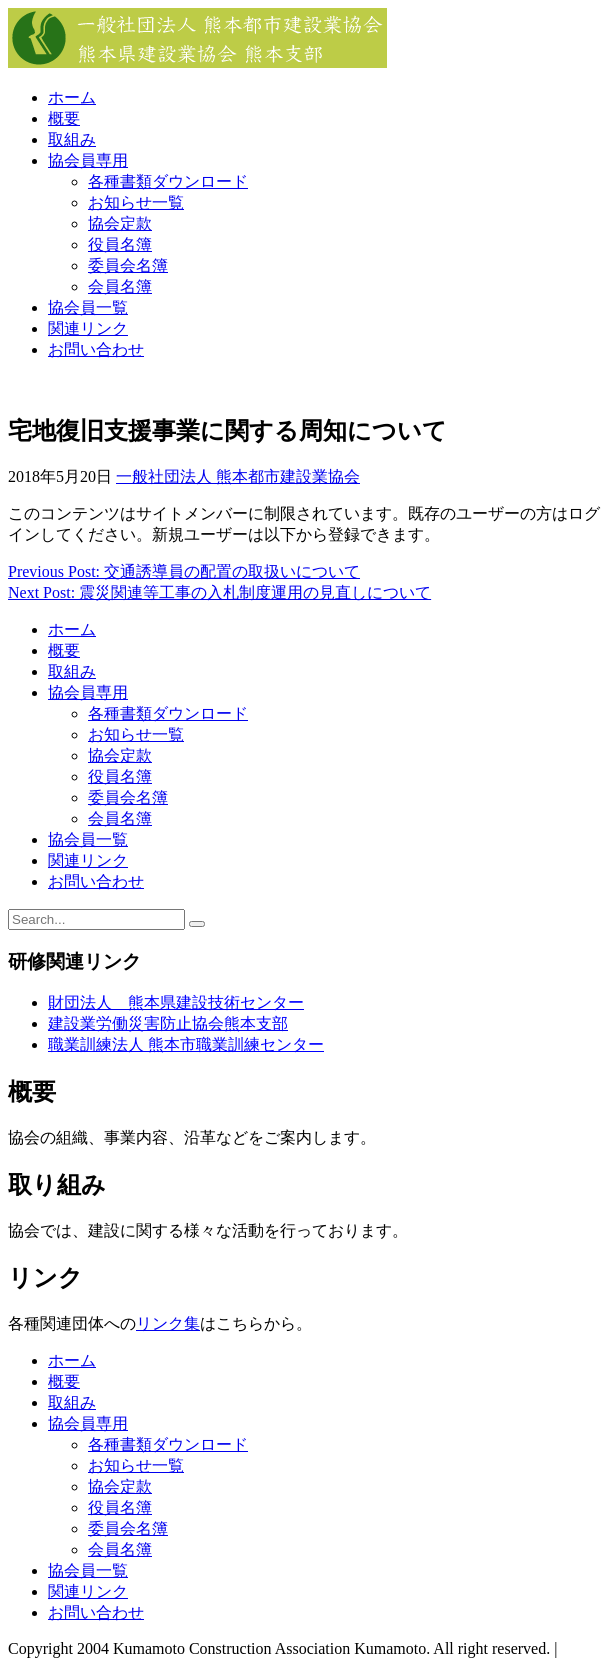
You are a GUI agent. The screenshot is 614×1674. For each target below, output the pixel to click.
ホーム (72, 97)
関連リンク (88, 328)
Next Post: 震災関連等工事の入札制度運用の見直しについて (219, 592)
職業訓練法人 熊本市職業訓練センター (186, 1044)
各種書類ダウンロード (168, 181)
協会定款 (120, 223)
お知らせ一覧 (136, 202)
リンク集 (168, 1323)
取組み (72, 139)
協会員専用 (88, 160)
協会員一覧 (88, 307)
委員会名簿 (128, 265)
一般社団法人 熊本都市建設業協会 (238, 476)
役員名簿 (120, 244)
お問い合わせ (96, 349)
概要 (64, 118)
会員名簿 (120, 286)
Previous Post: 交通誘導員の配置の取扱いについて (184, 571)
